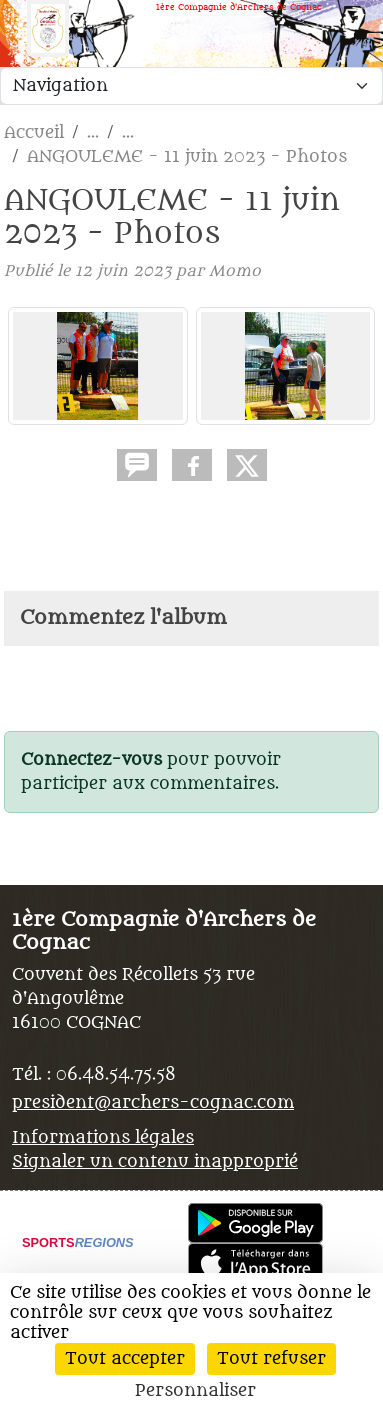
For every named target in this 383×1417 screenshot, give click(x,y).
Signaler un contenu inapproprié (155, 1162)
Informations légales (103, 1138)
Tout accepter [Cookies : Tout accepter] (125, 1359)
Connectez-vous (91, 760)
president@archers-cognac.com (153, 1103)
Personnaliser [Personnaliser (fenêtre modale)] (195, 1391)
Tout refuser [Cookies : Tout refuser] (271, 1359)
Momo (235, 271)
